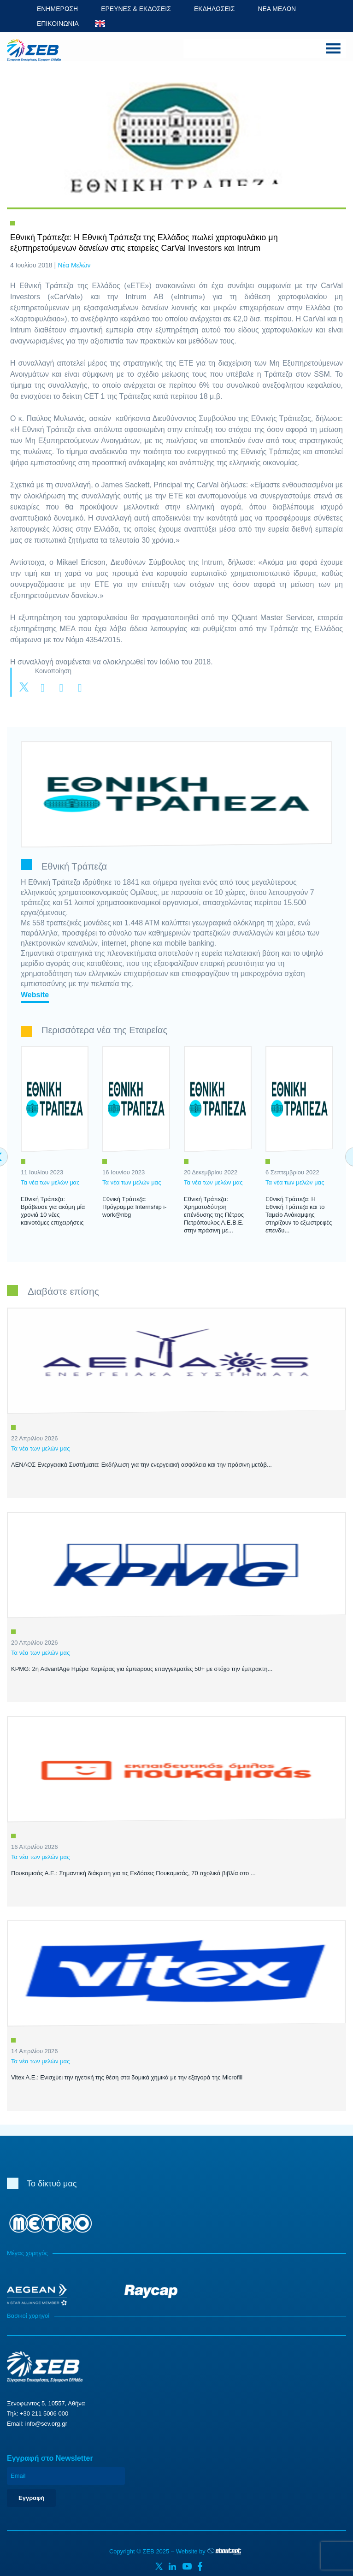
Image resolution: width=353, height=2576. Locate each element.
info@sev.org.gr (46, 2423)
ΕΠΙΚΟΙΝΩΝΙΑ (58, 23)
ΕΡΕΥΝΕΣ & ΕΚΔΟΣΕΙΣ (136, 8)
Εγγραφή (31, 2497)
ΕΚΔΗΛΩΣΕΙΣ (214, 8)
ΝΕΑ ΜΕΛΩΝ (277, 8)
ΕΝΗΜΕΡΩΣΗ (57, 8)
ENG (100, 23)
